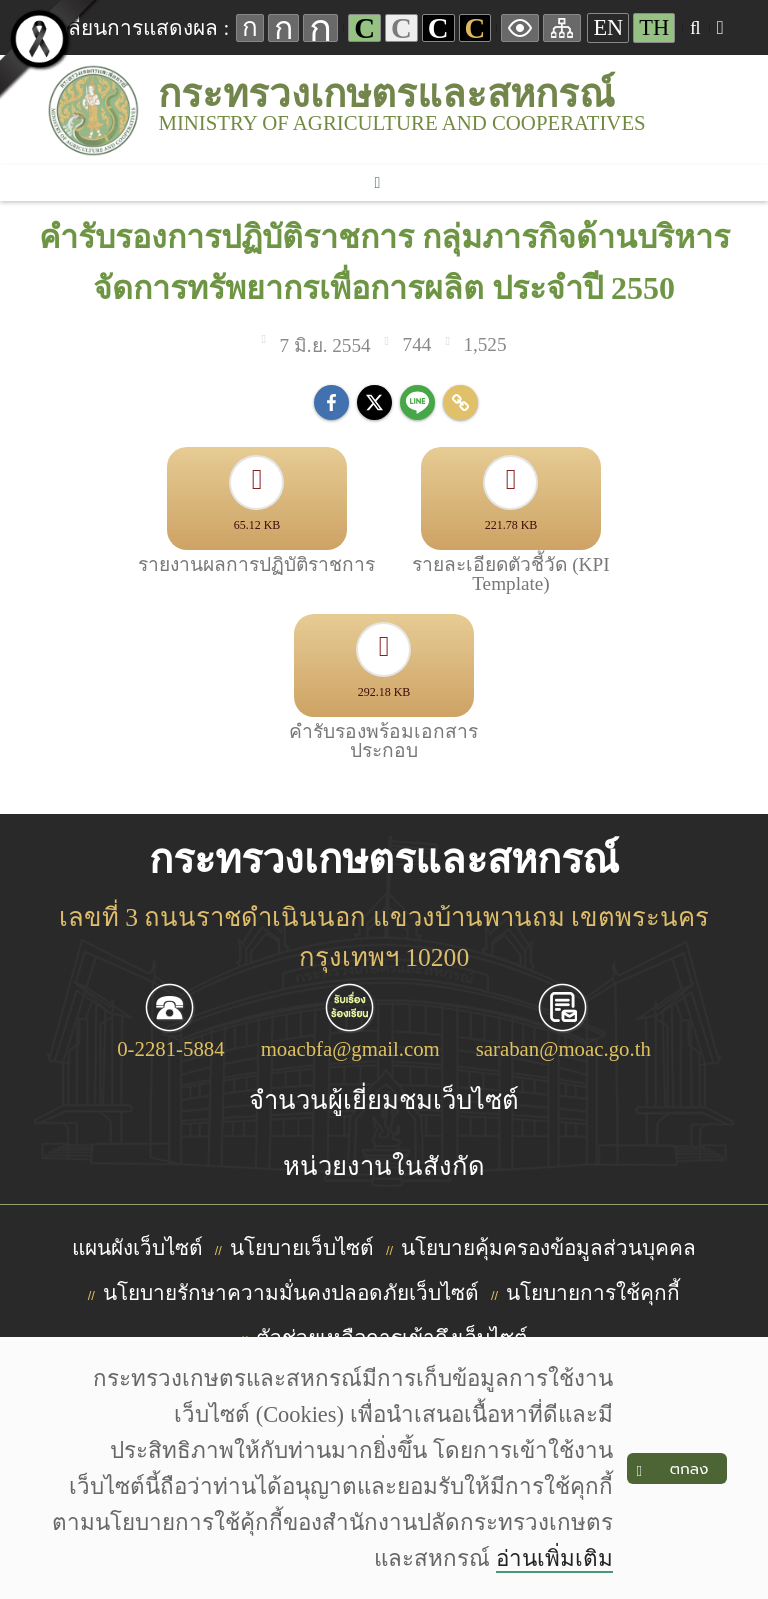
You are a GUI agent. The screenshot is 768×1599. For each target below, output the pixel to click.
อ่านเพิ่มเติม (554, 1558)
